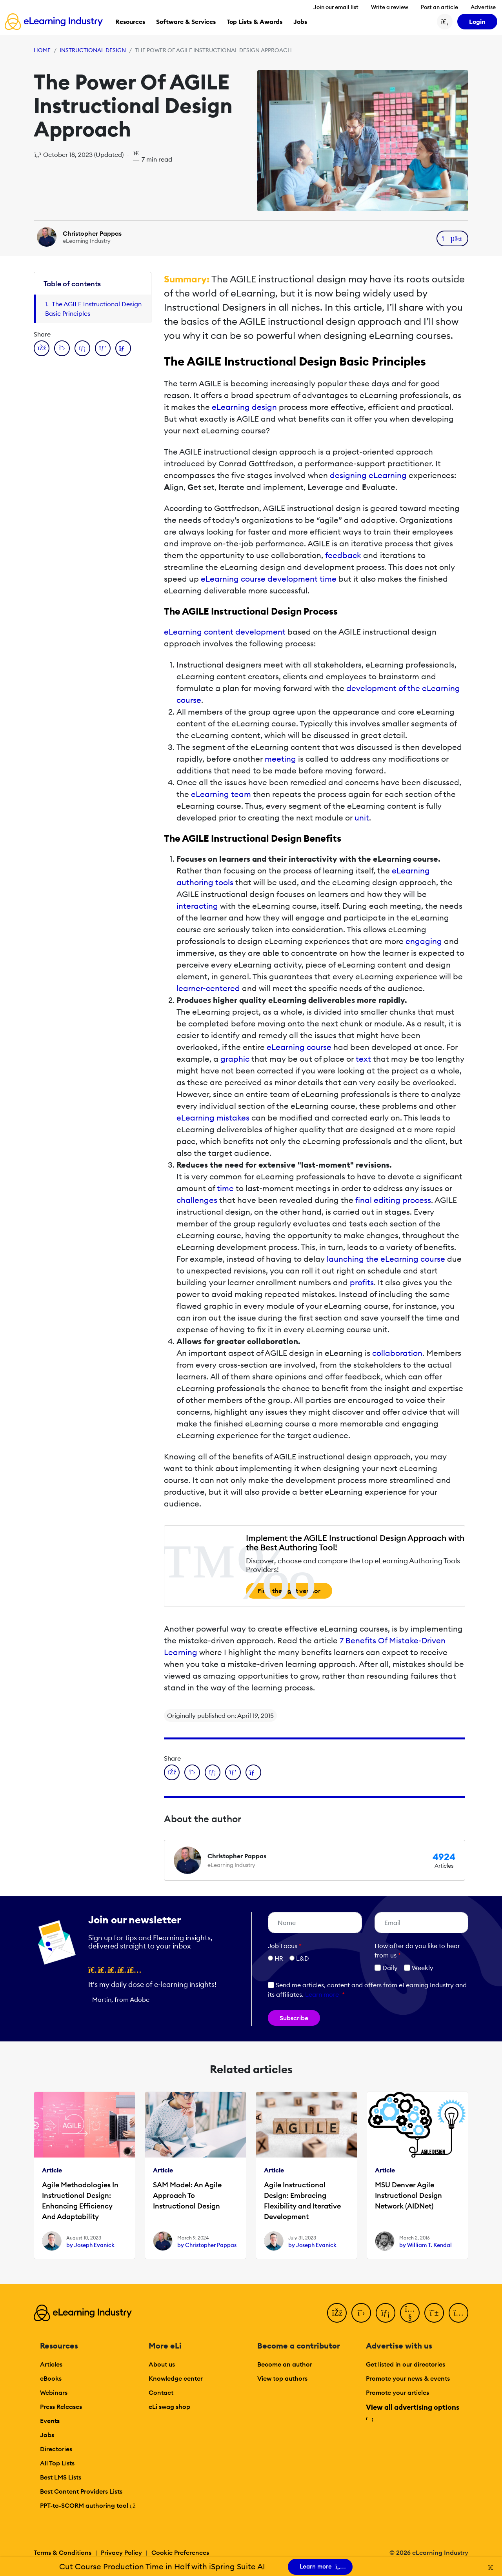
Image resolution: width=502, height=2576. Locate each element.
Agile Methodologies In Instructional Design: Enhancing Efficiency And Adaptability (80, 2200)
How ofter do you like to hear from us (417, 1950)
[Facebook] (337, 2313)
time (225, 1188)
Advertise (483, 7)
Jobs (47, 2435)
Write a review (389, 7)
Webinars (53, 2392)
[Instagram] (458, 2313)
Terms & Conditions (62, 2552)
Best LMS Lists (60, 2477)
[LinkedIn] (385, 2313)
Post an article (439, 7)
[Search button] (445, 21)
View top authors (282, 2378)
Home (42, 50)
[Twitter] (361, 2313)
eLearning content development (225, 632)
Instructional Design (93, 50)
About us (162, 2364)
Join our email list (335, 7)
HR (279, 1958)
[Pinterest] (434, 2313)
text (363, 1059)
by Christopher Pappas (206, 2245)
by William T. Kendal (425, 2245)
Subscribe (294, 2018)
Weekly (418, 1968)
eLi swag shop (169, 2406)
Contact (161, 2392)
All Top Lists (57, 2463)
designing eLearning (368, 475)
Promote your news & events (408, 2378)
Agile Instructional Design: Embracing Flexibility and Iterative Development (302, 2200)
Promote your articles (397, 2392)
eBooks (51, 2378)
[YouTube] (410, 2313)
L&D (302, 1958)
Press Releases (61, 2406)
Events (50, 2421)
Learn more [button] (322, 1994)
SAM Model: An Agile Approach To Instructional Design (187, 2195)
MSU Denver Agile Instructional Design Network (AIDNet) (408, 2195)
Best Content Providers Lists (81, 2491)
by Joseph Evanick (90, 2245)
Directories (56, 2449)
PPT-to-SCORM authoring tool (88, 2505)
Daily (386, 1968)
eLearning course (299, 1047)
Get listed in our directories (405, 2364)
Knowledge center (176, 2378)
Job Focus (285, 1946)
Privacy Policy (121, 2552)
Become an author (284, 2364)
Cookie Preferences (180, 2552)
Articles (51, 2364)
